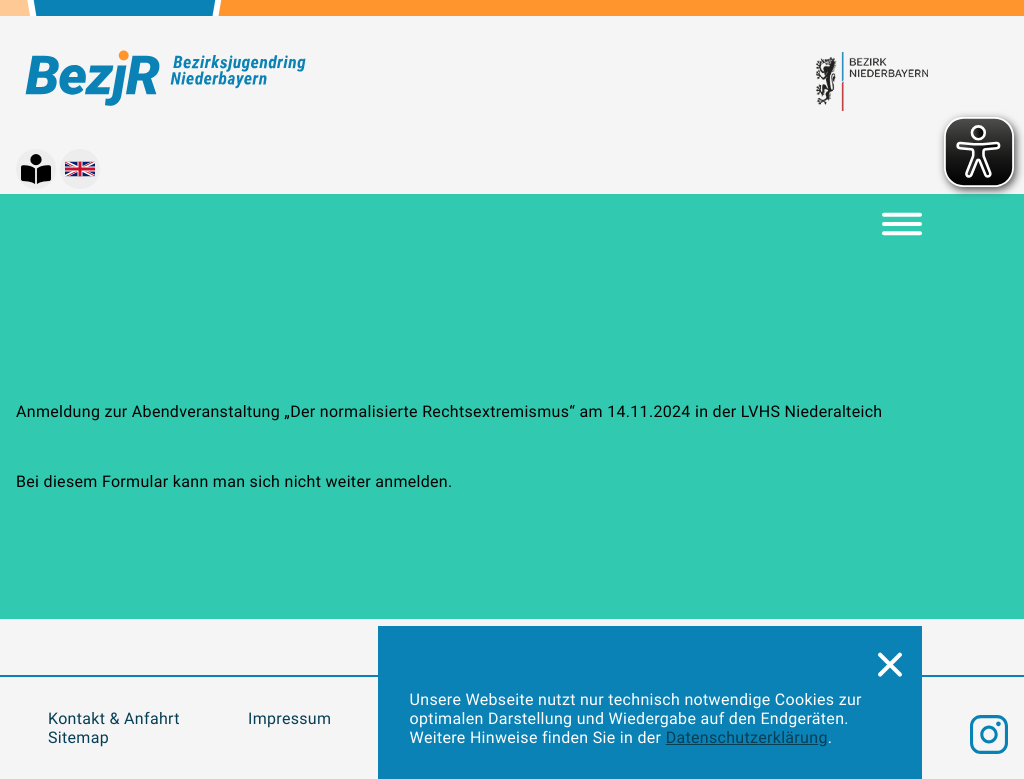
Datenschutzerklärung (747, 737)
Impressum (289, 718)
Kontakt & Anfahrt (114, 718)
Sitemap (78, 737)
